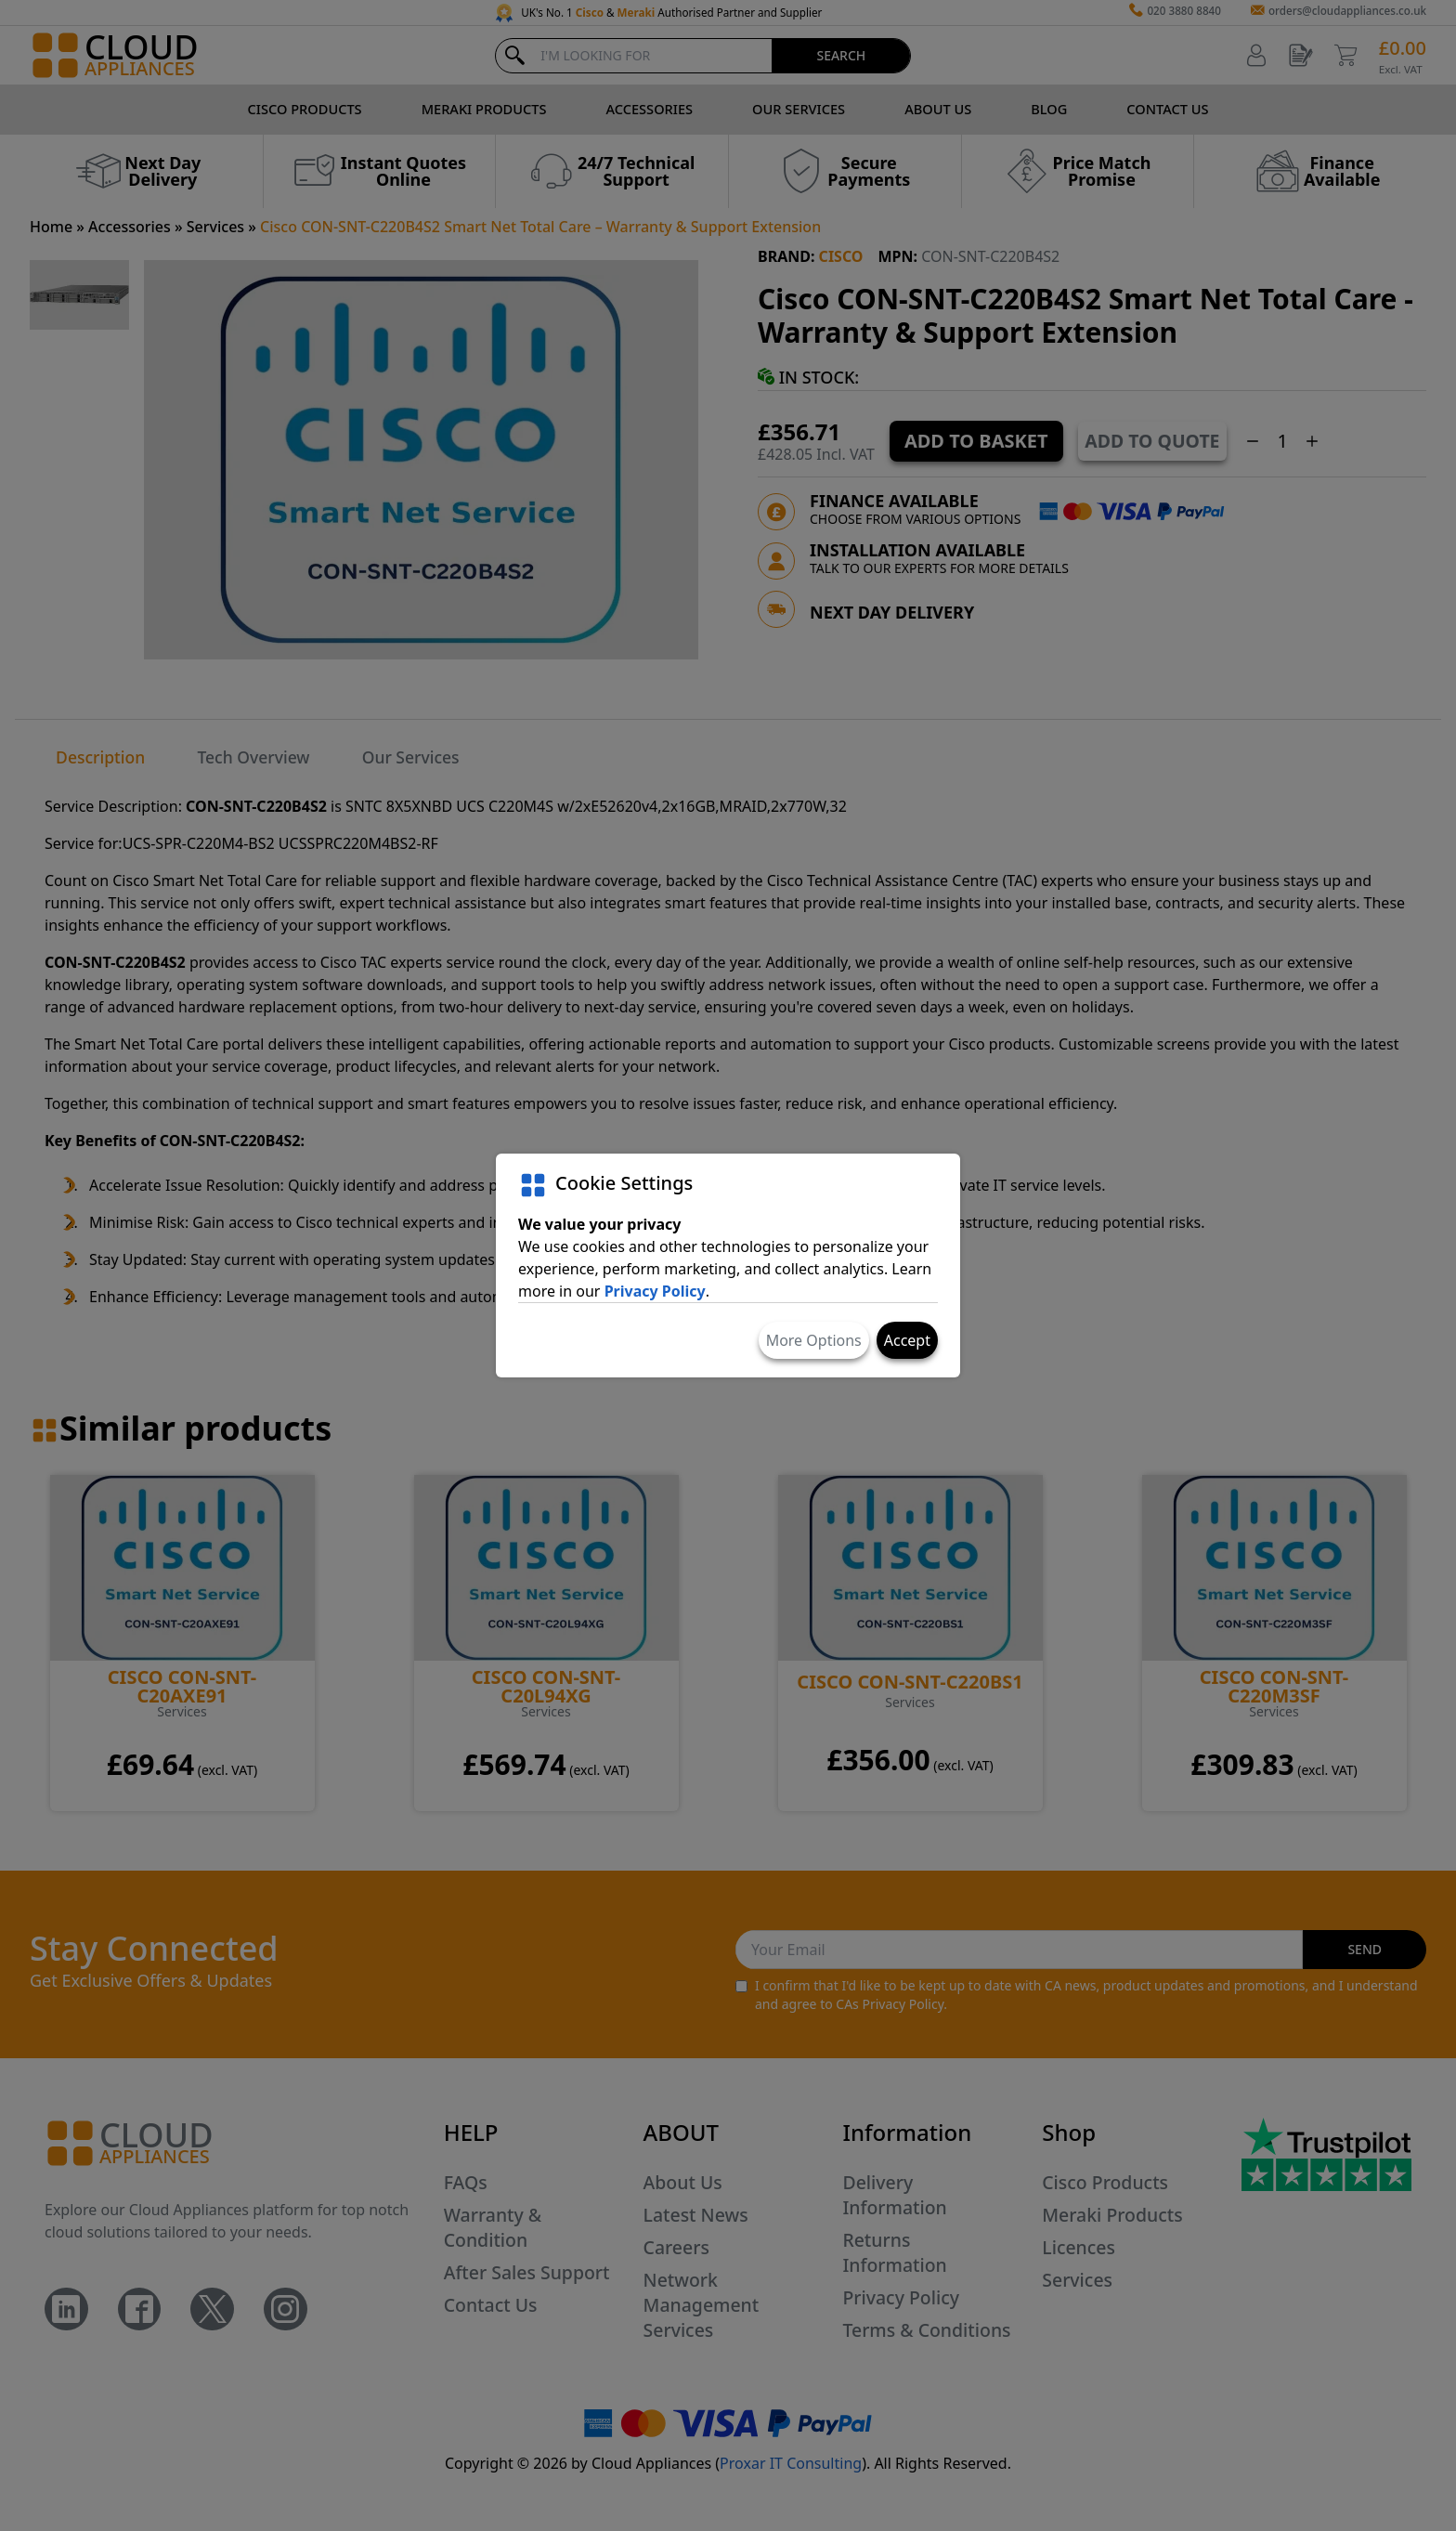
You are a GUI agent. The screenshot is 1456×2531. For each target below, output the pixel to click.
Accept (907, 1340)
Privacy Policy (655, 1291)
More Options (814, 1340)
